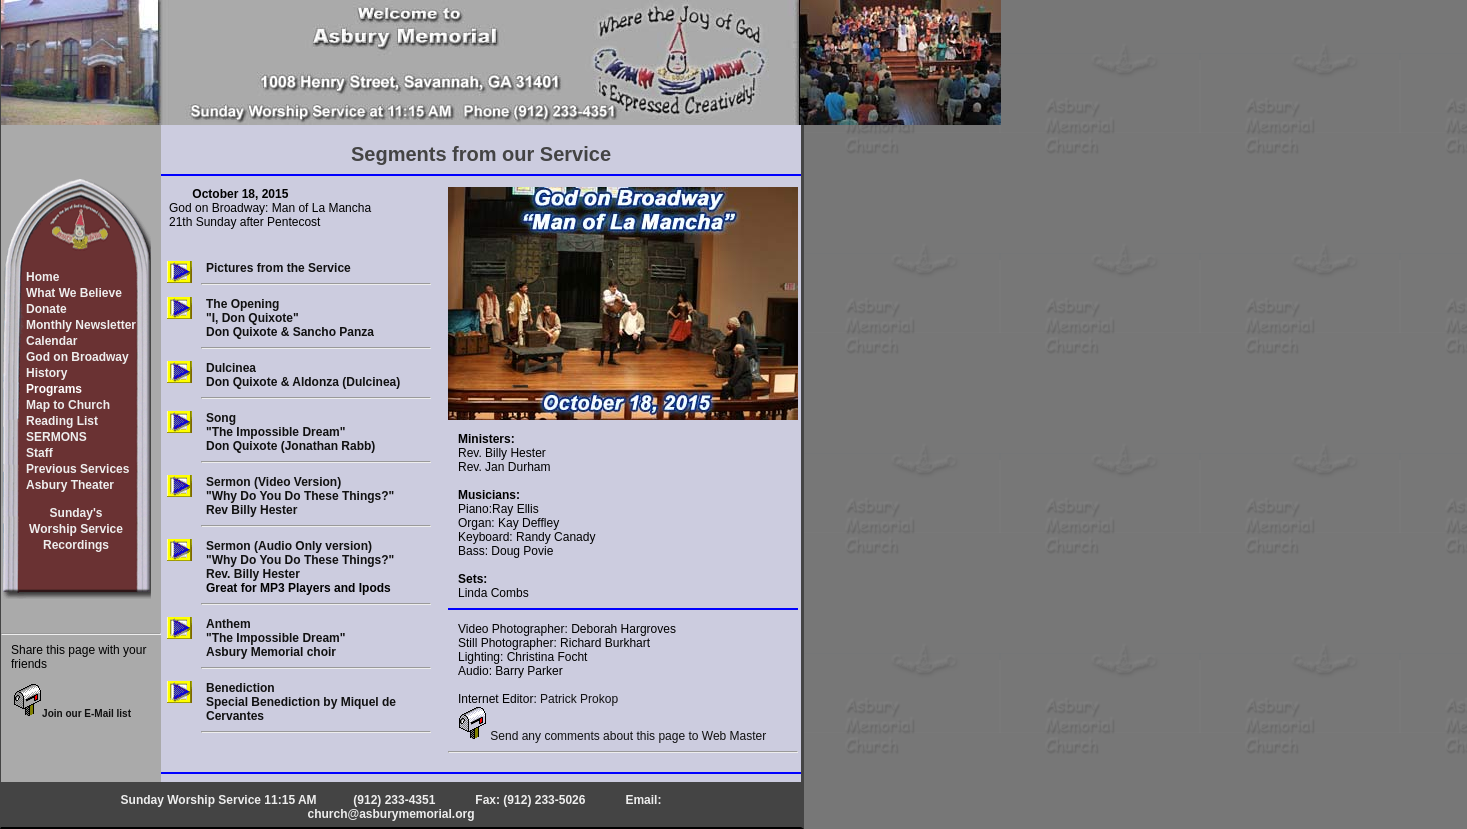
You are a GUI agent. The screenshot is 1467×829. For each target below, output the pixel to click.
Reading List (62, 421)
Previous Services (77, 469)
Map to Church (68, 405)
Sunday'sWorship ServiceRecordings (76, 529)
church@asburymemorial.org (390, 814)
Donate (46, 309)
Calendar (51, 341)
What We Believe (74, 293)
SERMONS (56, 437)
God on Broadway (77, 357)
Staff (39, 453)
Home (42, 277)
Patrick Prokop (579, 699)
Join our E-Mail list (72, 713)
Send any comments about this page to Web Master (612, 736)
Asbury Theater (70, 485)
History (46, 373)
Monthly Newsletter (81, 325)
